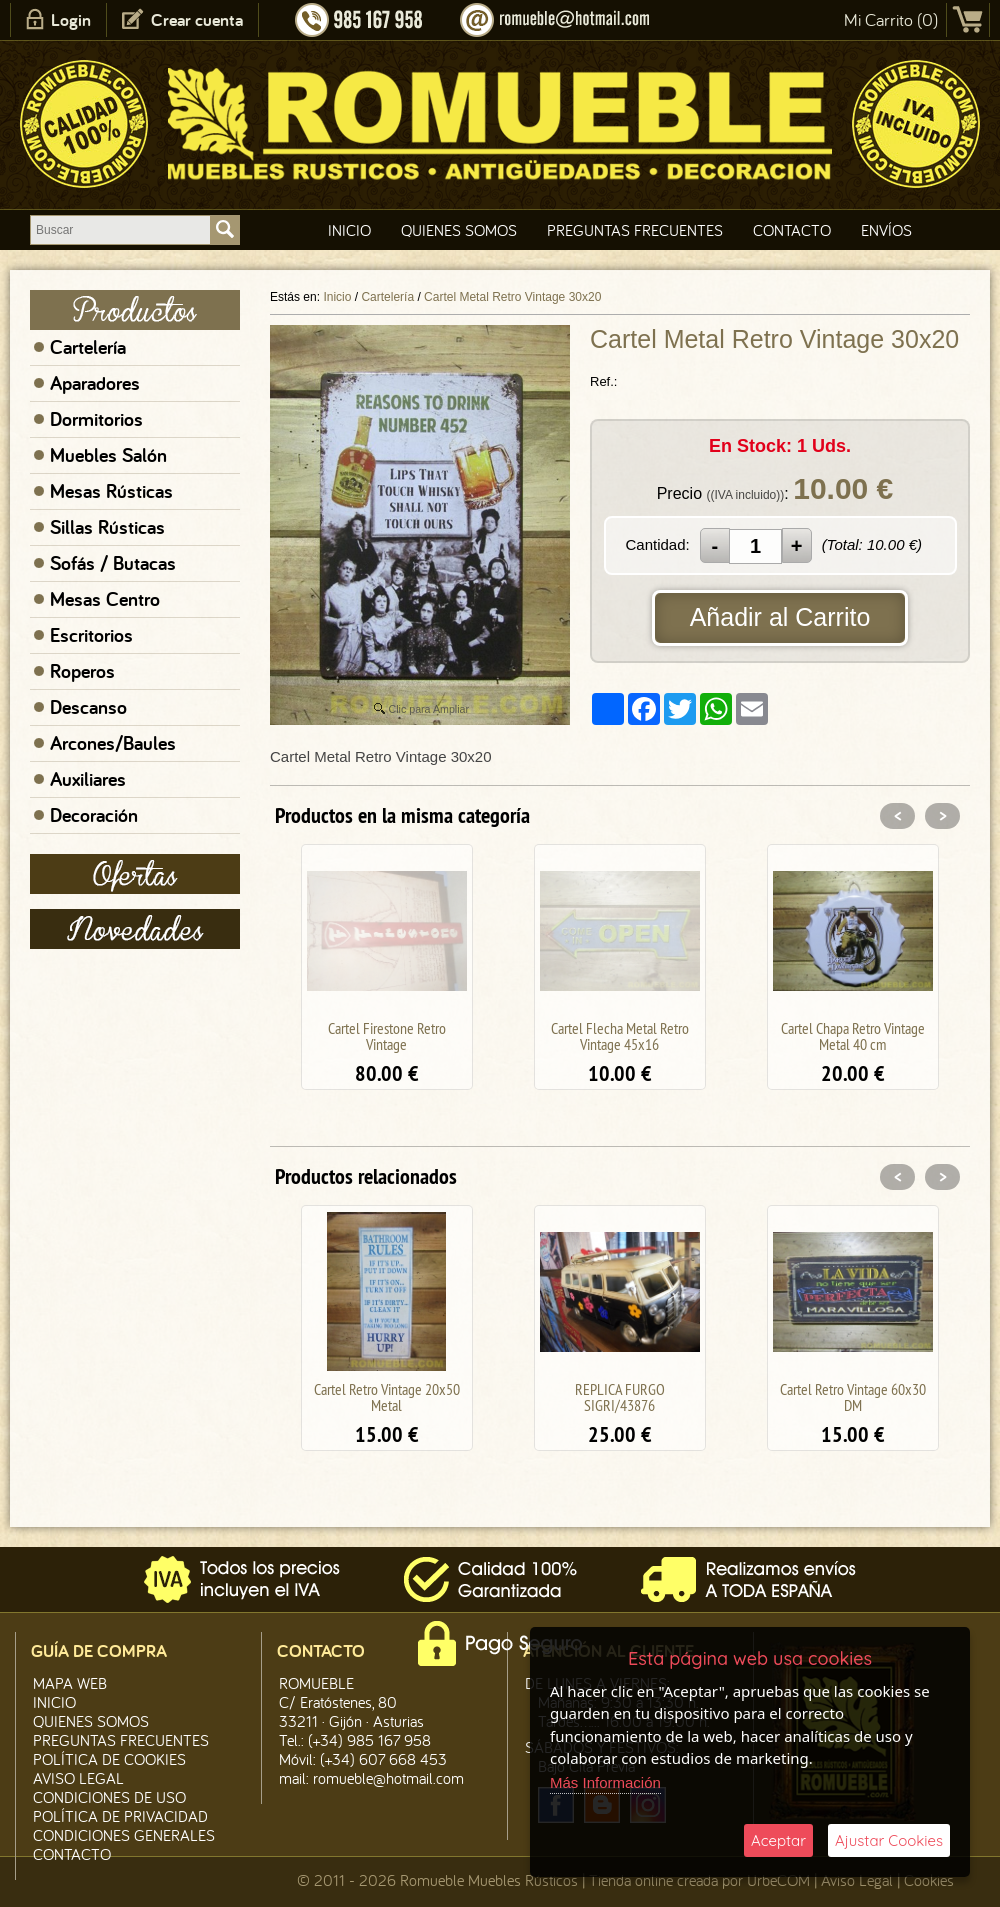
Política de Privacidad (120, 1816)
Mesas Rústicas (111, 491)
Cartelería (88, 347)
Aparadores (95, 383)
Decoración (94, 815)
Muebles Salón (108, 455)
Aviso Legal (857, 1880)
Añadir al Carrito (780, 617)
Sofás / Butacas (113, 563)
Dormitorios (96, 419)
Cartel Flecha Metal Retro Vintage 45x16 (620, 1036)
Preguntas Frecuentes (635, 230)
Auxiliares (88, 779)
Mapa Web (70, 1683)
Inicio (349, 230)
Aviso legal (78, 1778)
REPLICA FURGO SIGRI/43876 (620, 1397)
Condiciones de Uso (109, 1797)
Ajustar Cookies (889, 1840)
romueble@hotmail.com (388, 1778)
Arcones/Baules (113, 743)
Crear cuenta (197, 19)
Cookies (929, 1880)
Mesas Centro (105, 599)
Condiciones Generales (124, 1835)
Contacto (792, 230)
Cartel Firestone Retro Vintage (387, 1036)
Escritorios (91, 635)
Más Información (605, 1782)
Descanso (88, 707)
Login (71, 19)
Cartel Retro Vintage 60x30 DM (853, 1397)
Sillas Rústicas (107, 527)
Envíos (886, 230)
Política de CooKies (109, 1759)
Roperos (82, 671)
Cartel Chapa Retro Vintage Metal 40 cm (853, 1036)
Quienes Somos (459, 230)
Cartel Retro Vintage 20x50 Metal (387, 1397)
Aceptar (778, 1840)
